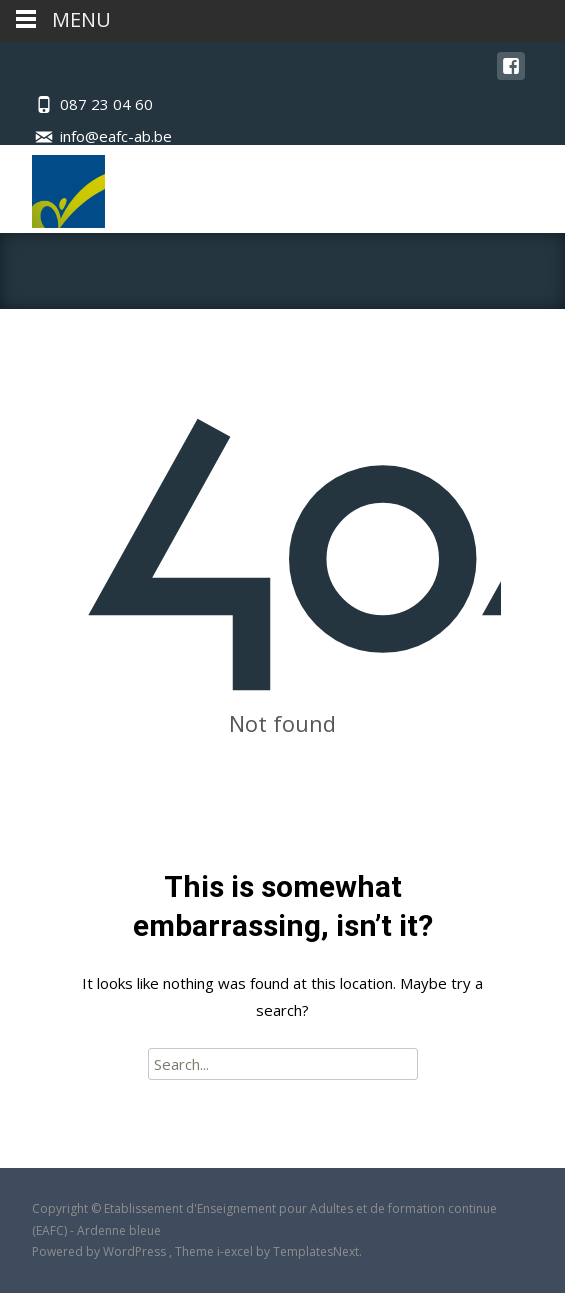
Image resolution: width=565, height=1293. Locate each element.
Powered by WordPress (100, 1251)
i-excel (236, 1251)
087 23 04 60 (106, 104)
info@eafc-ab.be (116, 136)
